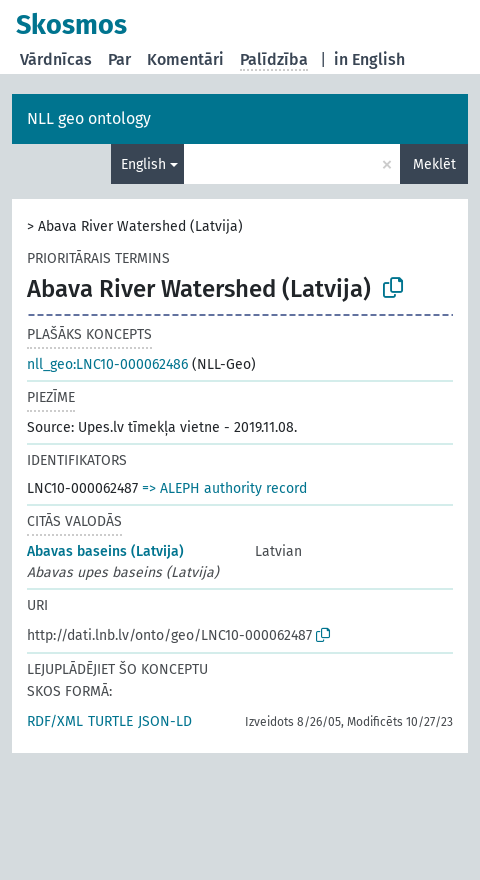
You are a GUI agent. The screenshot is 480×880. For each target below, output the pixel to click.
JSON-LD (165, 721)
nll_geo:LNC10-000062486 (107, 364)
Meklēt (434, 164)
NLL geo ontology (89, 118)
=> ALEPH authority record (224, 488)
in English (369, 59)
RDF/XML (55, 721)
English (143, 164)
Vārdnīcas (56, 59)
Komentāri (185, 59)
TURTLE (110, 721)
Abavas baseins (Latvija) (105, 551)
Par (119, 59)
